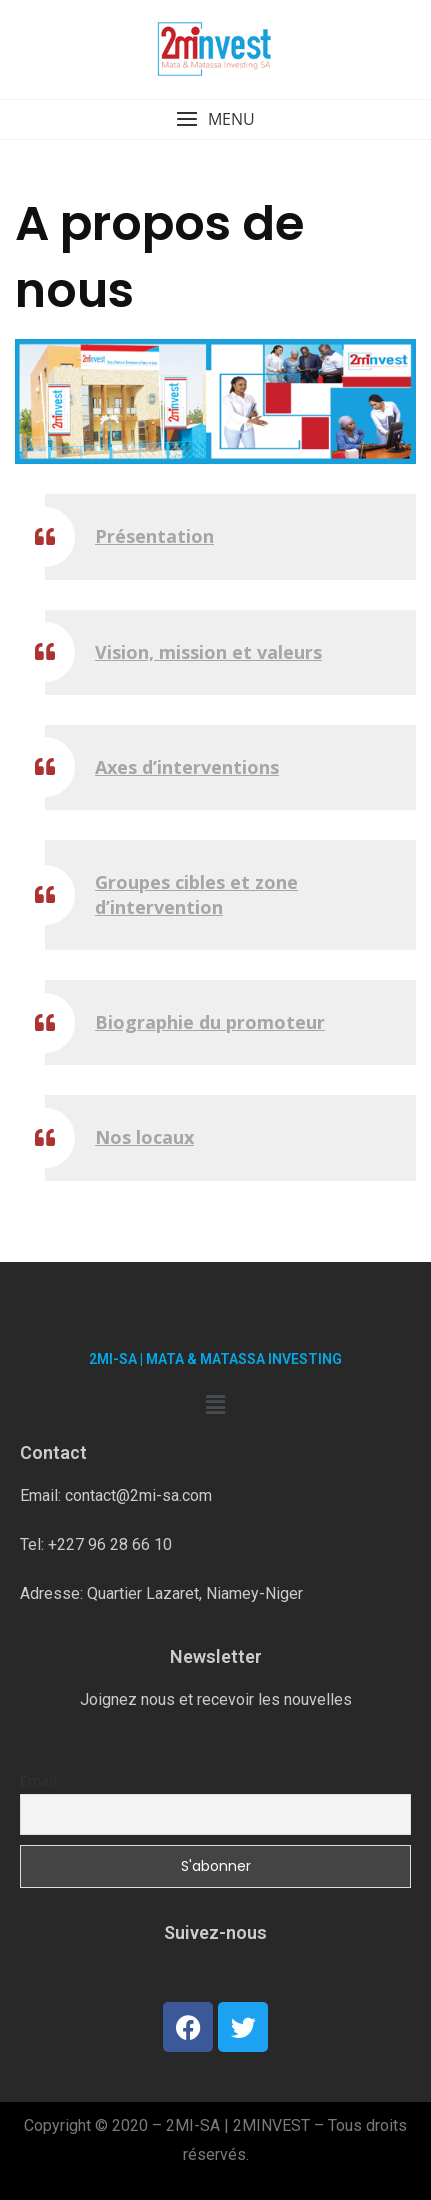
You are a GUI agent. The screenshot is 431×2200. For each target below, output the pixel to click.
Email (38, 1780)
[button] (215, 119)
